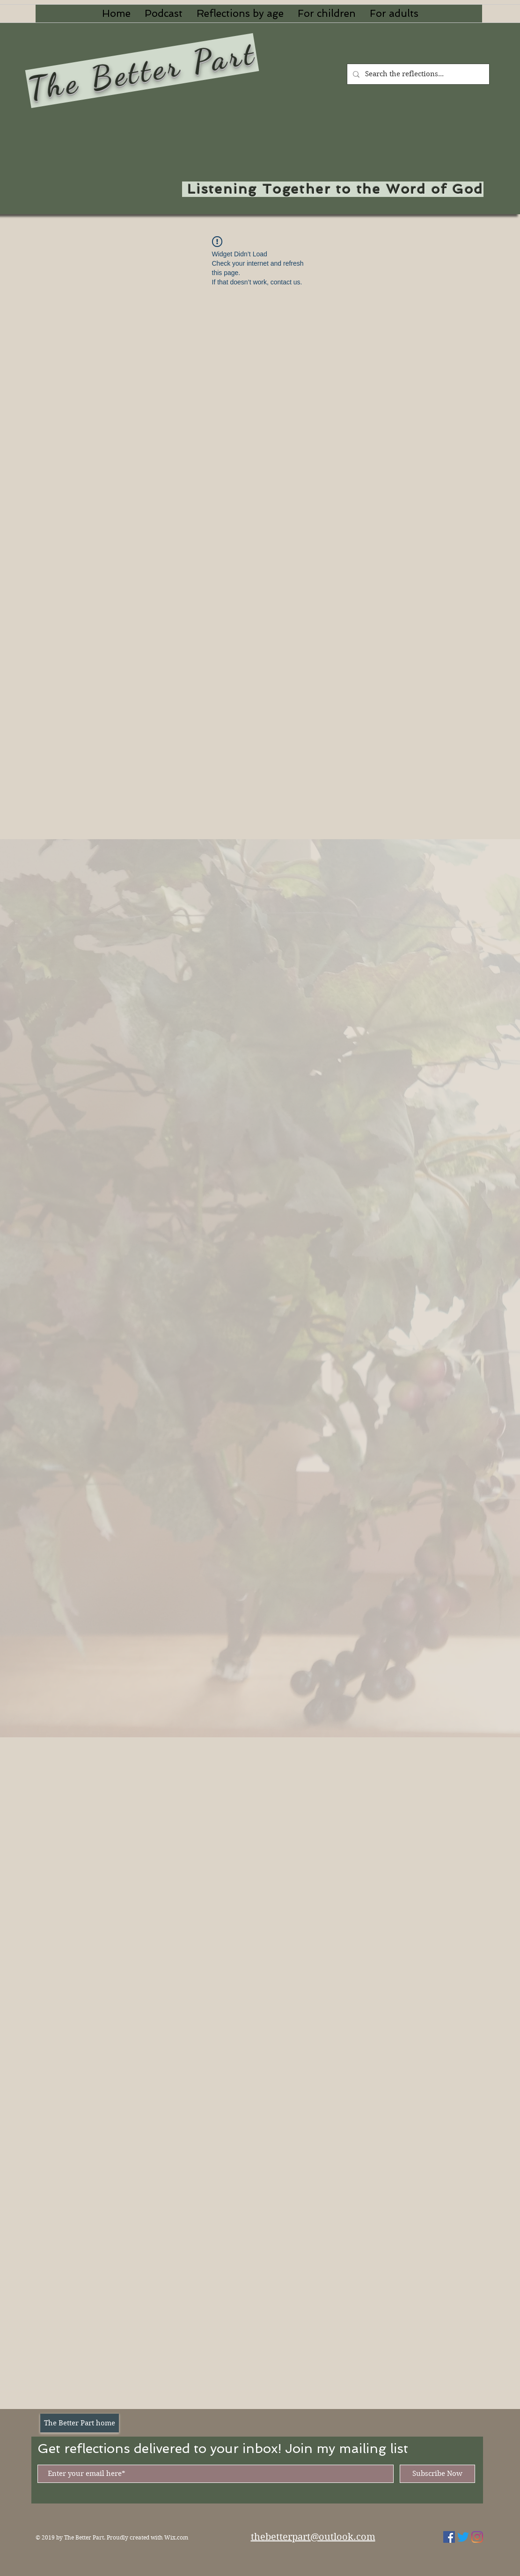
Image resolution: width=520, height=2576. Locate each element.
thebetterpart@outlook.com (313, 2537)
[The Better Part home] (79, 2423)
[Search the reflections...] (417, 74)
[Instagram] (477, 2537)
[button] (240, 13)
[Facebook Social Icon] (449, 2537)
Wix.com (176, 2537)
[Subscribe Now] (437, 2474)
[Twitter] (463, 2537)
